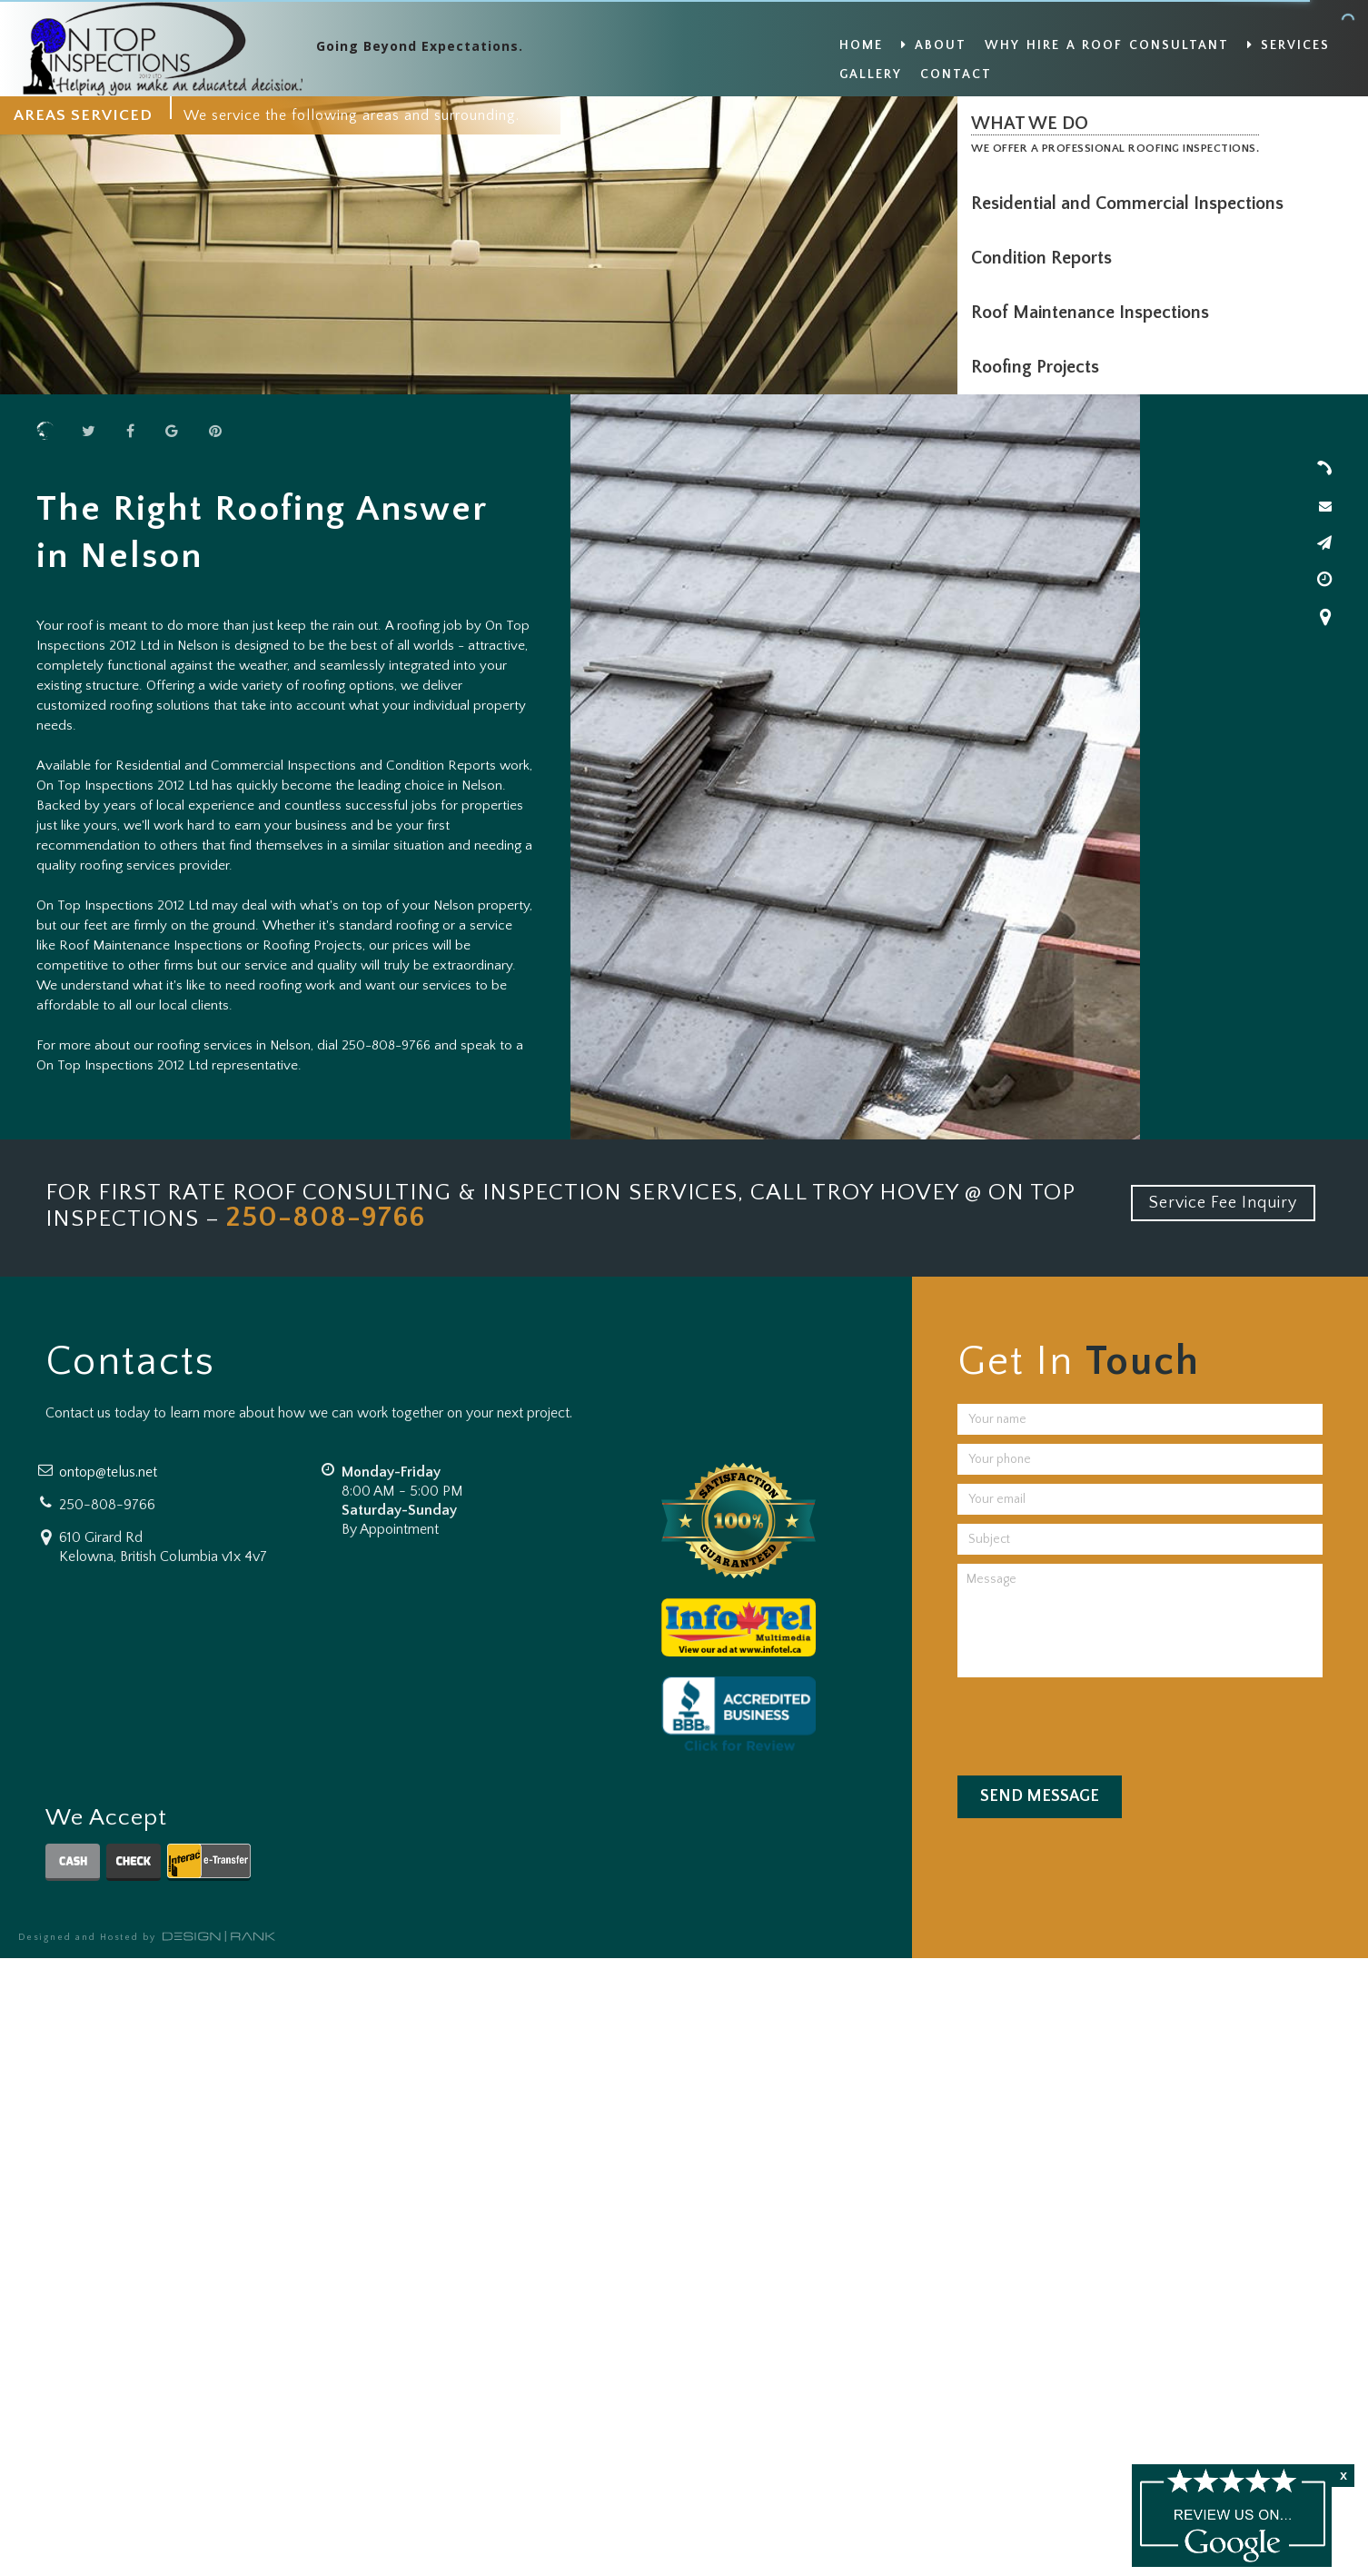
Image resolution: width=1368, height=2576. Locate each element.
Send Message (1039, 1796)
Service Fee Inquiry (1223, 1203)
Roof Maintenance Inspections (1095, 312)
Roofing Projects (1040, 367)
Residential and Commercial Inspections (1132, 203)
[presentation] (1095, 1721)
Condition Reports (1046, 258)
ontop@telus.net (108, 1472)
